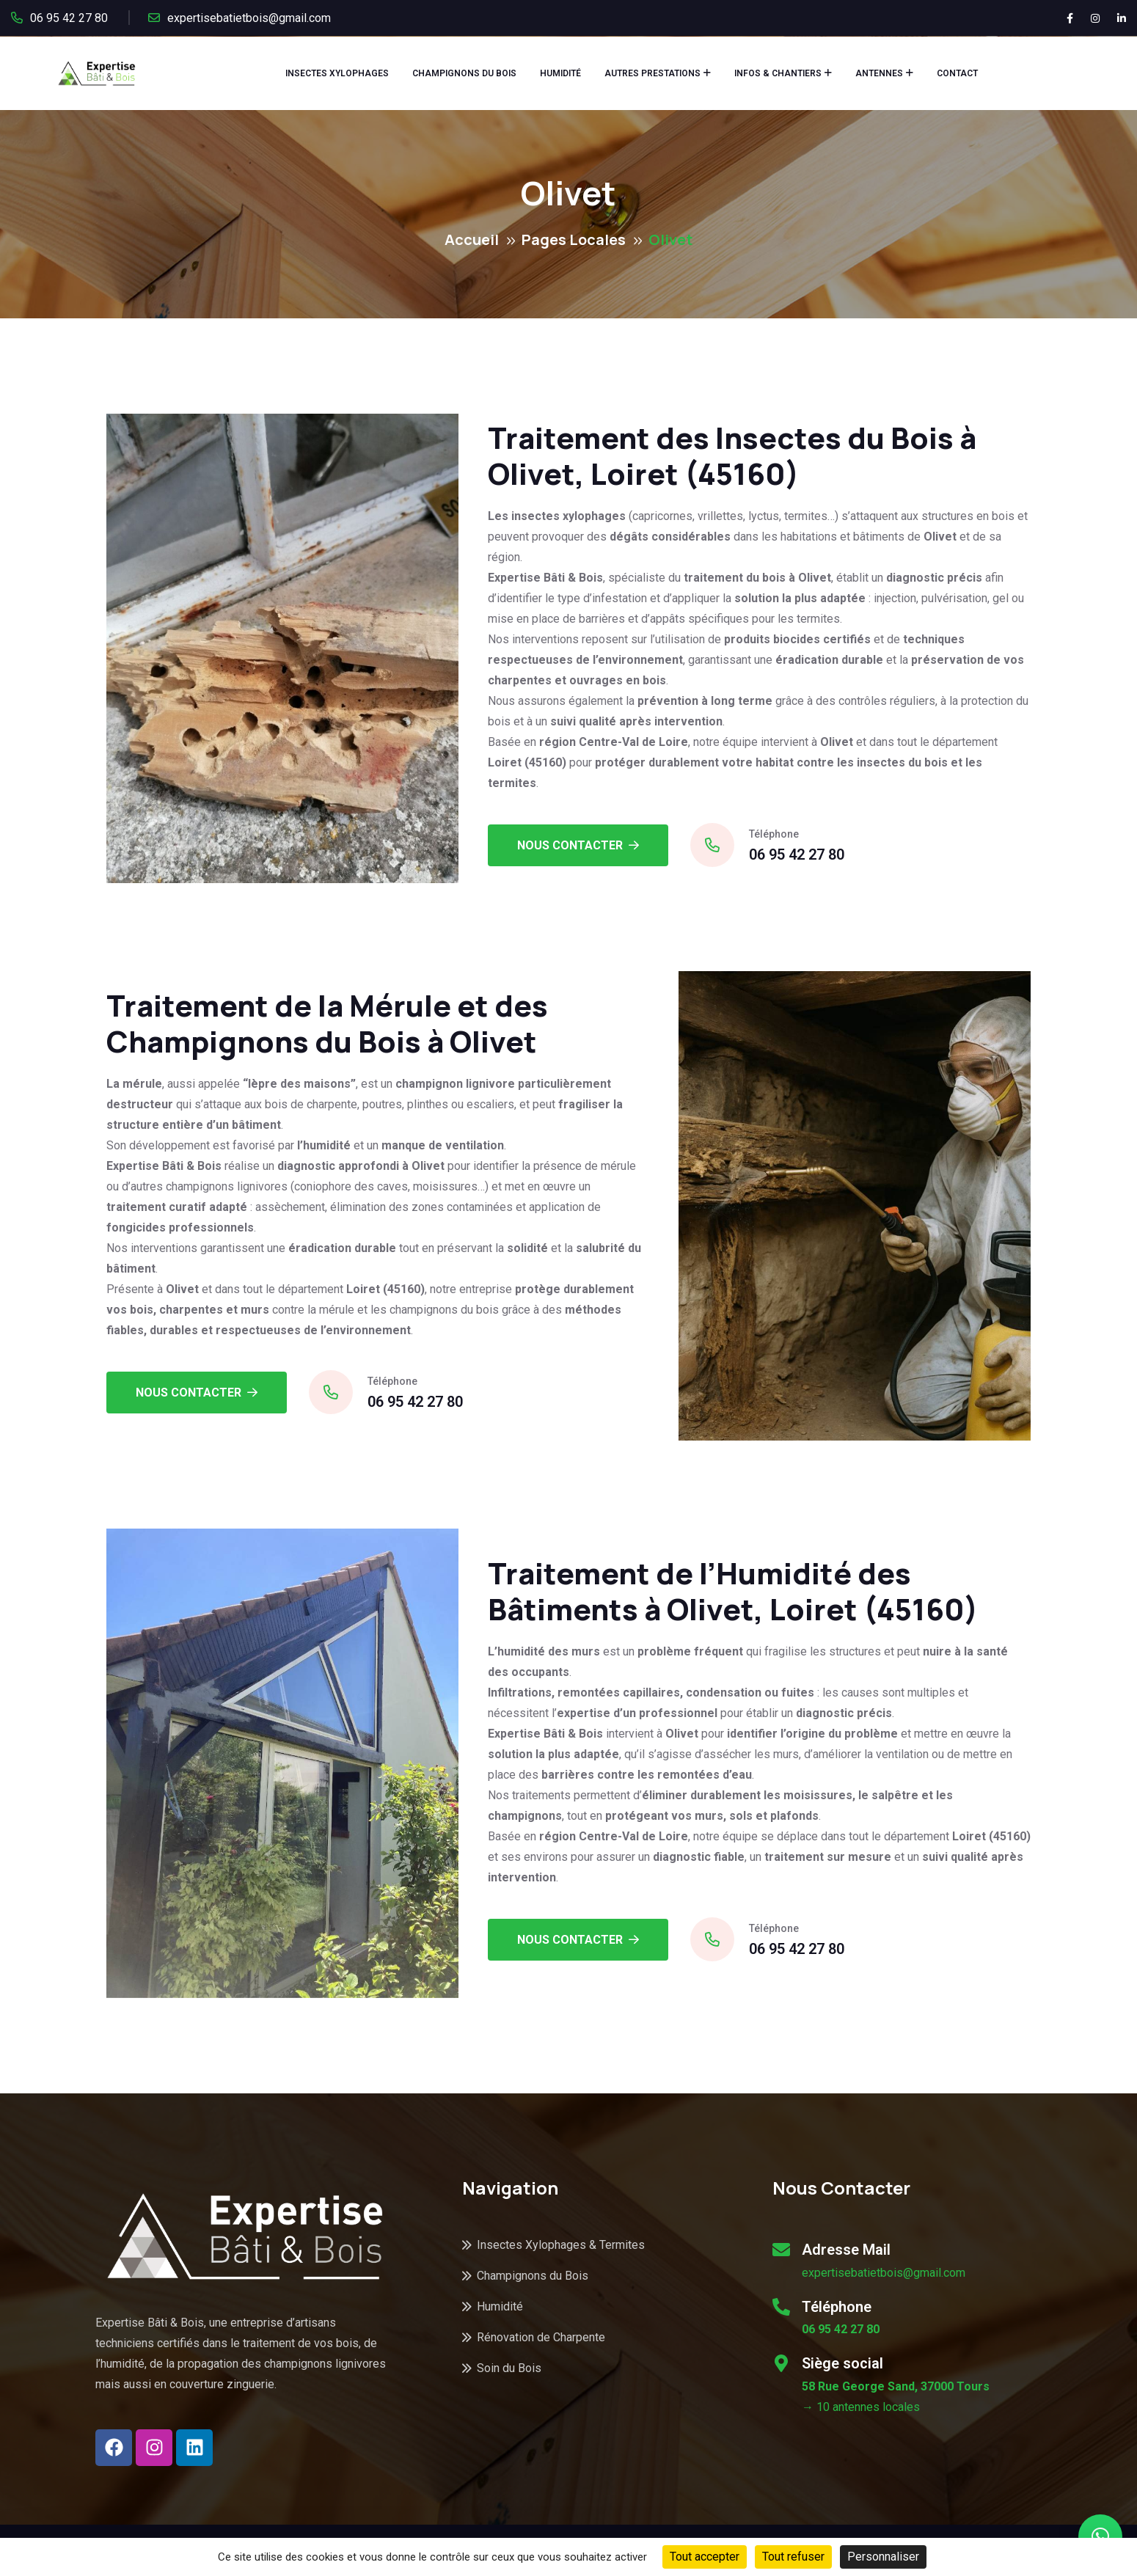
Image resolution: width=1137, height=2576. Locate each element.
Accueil (472, 239)
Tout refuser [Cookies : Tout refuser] (793, 2557)
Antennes (879, 73)
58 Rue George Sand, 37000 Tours (896, 2386)
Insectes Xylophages (337, 73)
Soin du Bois (509, 2368)
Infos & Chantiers (778, 73)
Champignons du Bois (464, 73)
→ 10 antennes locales (861, 2407)
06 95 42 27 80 (69, 18)
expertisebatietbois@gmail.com (249, 18)
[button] (1100, 2536)
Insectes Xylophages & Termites (561, 2245)
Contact (957, 73)
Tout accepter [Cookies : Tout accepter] (704, 2557)
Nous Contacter (578, 845)
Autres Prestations (652, 73)
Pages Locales (574, 239)
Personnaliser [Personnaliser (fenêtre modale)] (883, 2557)
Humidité (560, 73)
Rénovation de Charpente (541, 2337)
